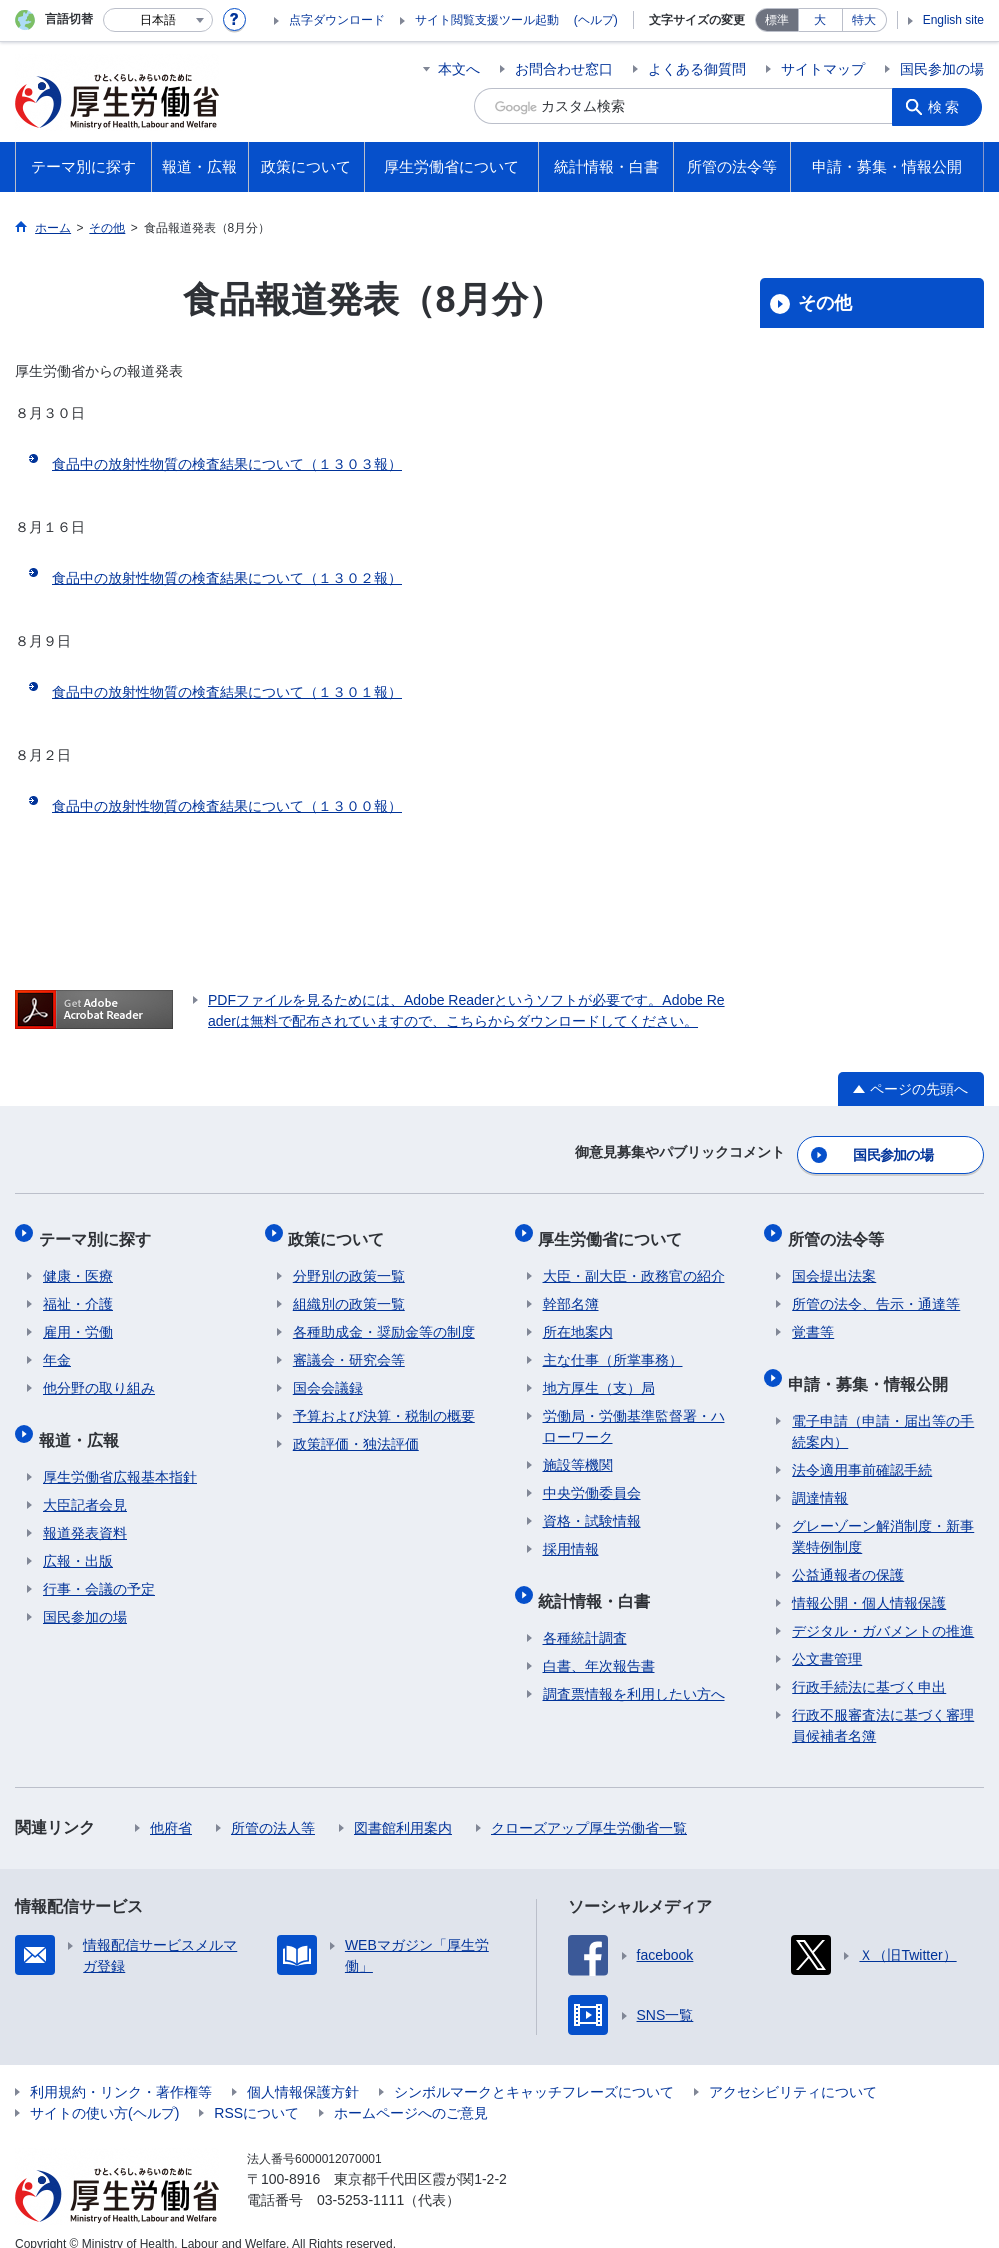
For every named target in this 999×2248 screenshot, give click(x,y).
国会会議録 (328, 1375)
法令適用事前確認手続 (862, 1448)
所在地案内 (578, 1319)
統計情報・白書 (599, 1582)
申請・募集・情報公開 (872, 1365)
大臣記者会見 (85, 1483)
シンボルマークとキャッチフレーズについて (534, 2070)
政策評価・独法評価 (356, 1431)
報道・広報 (83, 1421)
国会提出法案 (834, 1263)
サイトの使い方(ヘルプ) (104, 2091)
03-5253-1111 (360, 2178)
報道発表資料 (85, 1511)
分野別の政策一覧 (349, 1263)
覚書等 (813, 1319)
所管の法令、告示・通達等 (876, 1291)
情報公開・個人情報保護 (869, 1581)
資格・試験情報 (592, 1508)
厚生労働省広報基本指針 (120, 1455)
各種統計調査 (585, 1616)
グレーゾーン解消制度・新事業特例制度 (883, 1514)
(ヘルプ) (596, 20)
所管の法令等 (840, 1229)
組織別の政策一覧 (349, 1291)
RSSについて (256, 2091)
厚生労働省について (615, 1229)
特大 (864, 20)
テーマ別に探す (99, 1229)
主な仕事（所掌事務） (613, 1347)
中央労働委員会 (592, 1480)
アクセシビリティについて (793, 2070)
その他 (825, 303)
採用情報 (571, 1536)
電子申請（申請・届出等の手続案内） (883, 1409)
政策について (341, 1229)
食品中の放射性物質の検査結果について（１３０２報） (227, 578)
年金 (57, 1347)
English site (953, 20)
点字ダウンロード (337, 20)
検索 (948, 106)
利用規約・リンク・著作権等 (121, 2070)
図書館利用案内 (403, 1806)
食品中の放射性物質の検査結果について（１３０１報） (227, 692)
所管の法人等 (273, 1806)
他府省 (171, 1806)
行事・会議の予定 (99, 1567)
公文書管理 (827, 1637)
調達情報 (820, 1476)
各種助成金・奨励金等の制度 (384, 1319)
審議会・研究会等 (349, 1347)
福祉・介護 (78, 1291)
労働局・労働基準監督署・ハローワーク (634, 1413)
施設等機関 (578, 1452)
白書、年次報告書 (599, 1644)
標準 (777, 20)
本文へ (459, 69)
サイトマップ (823, 69)
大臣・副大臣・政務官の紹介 (634, 1263)
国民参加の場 (942, 69)
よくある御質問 (697, 69)
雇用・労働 (78, 1319)
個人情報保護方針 (303, 2070)
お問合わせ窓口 (564, 69)
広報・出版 (78, 1539)
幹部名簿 (571, 1291)
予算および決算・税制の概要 (384, 1403)
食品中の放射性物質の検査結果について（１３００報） (227, 806)
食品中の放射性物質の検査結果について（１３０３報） (227, 464)
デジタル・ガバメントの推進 (883, 1609)
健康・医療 (78, 1263)
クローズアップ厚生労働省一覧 (589, 1806)
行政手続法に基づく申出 (869, 1665)
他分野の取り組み (99, 1375)
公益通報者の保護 (848, 1553)
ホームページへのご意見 (411, 2091)
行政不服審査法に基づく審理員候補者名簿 (883, 1703)
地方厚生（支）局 (599, 1375)
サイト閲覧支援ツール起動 (487, 20)
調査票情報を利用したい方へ (634, 1672)
